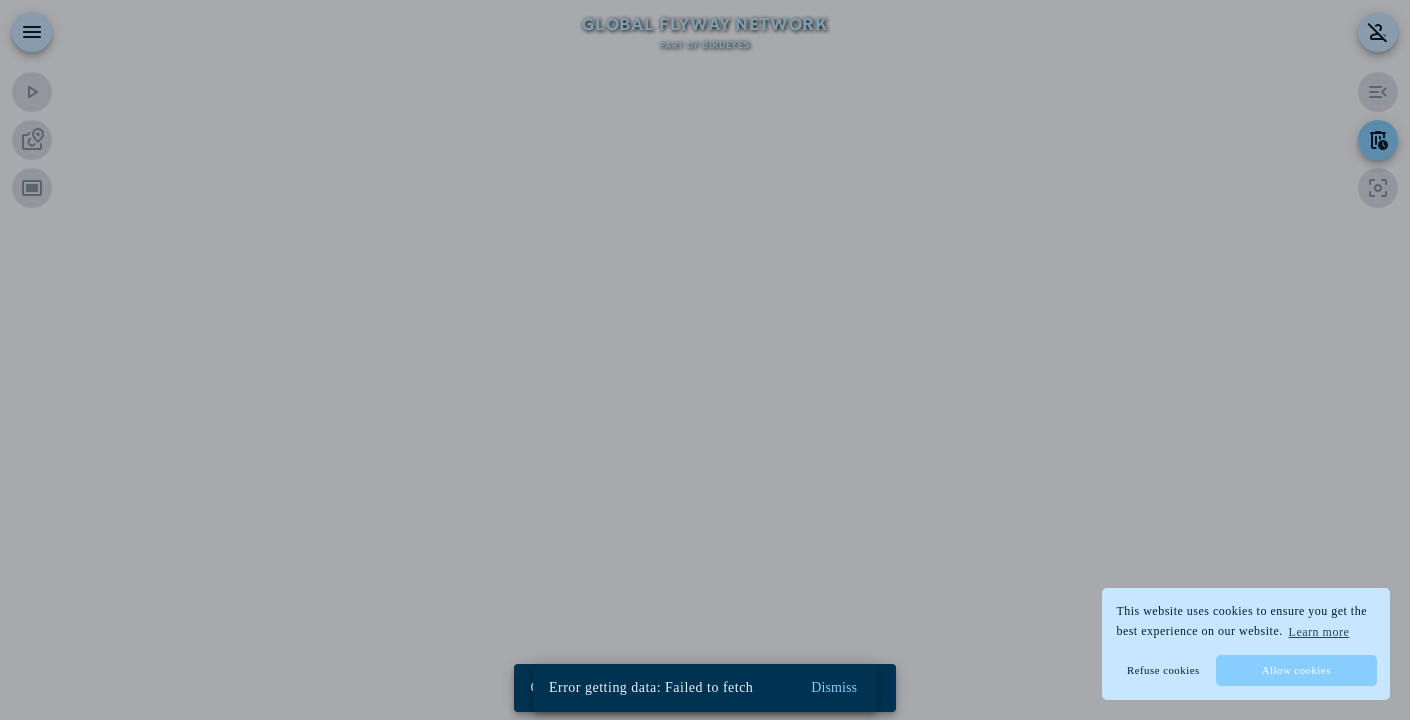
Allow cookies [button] (1296, 670)
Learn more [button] (1319, 632)
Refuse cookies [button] (1163, 670)
